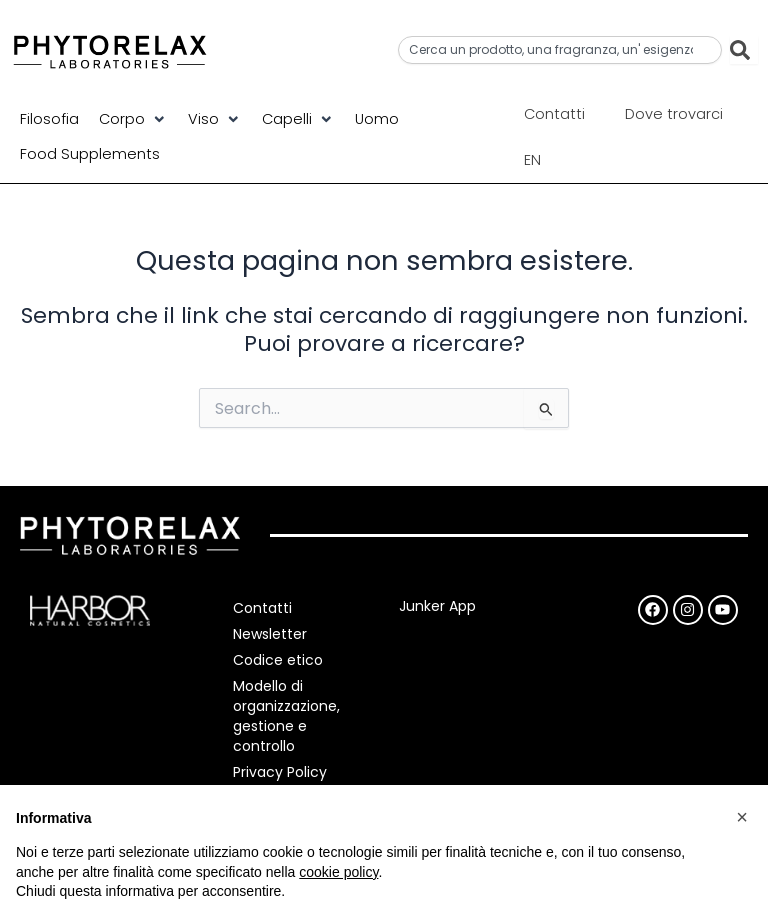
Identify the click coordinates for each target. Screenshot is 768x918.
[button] (133, 119)
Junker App (437, 606)
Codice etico (280, 660)
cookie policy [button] (338, 872)
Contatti (554, 114)
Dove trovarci (674, 114)
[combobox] (560, 50)
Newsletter (272, 634)
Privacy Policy (282, 772)
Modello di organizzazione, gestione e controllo (288, 716)
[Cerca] (744, 50)
